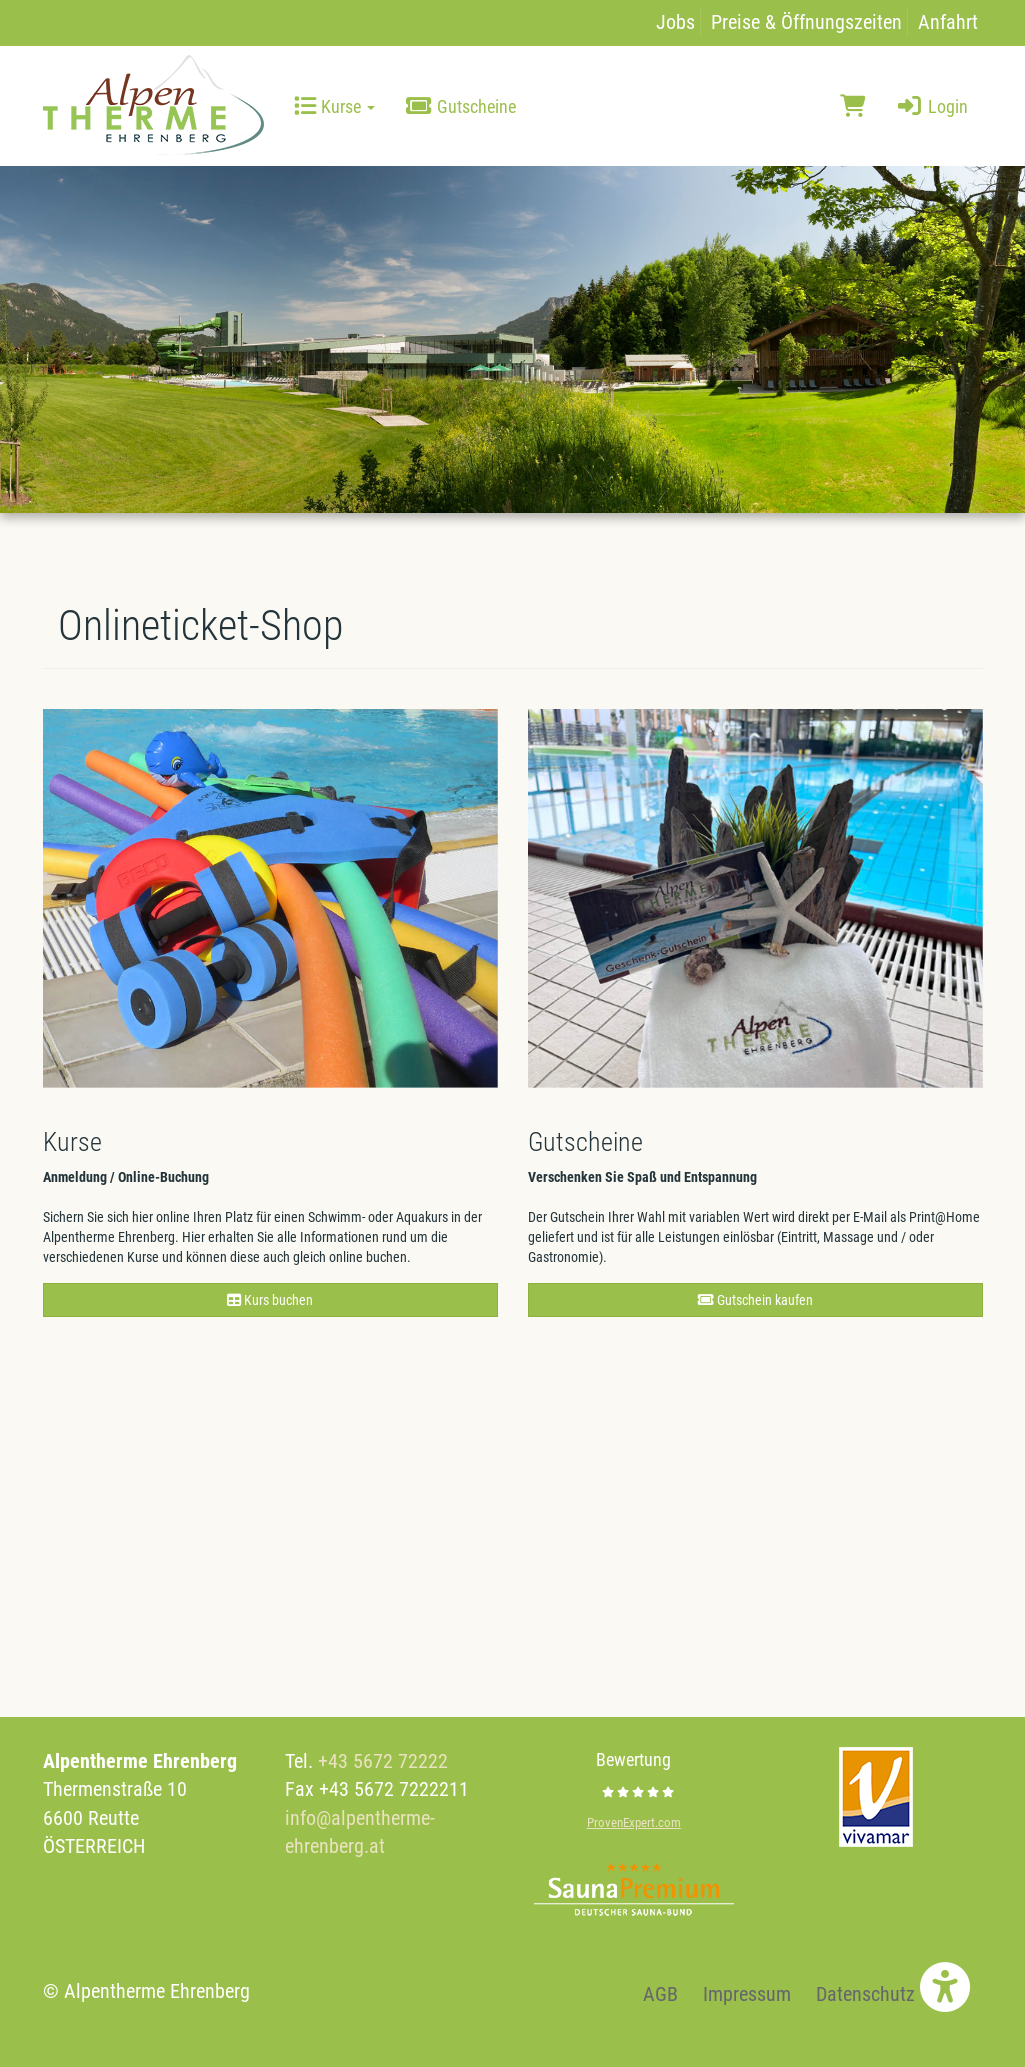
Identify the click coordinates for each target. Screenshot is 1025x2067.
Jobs (675, 22)
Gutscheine (460, 106)
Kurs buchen (270, 1300)
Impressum (747, 1994)
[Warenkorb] (852, 107)
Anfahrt (948, 22)
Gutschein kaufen (755, 1300)
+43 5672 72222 (383, 1761)
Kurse (334, 106)
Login (931, 106)
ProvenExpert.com (634, 1822)
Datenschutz (865, 1994)
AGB (660, 1994)
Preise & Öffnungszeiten (806, 22)
